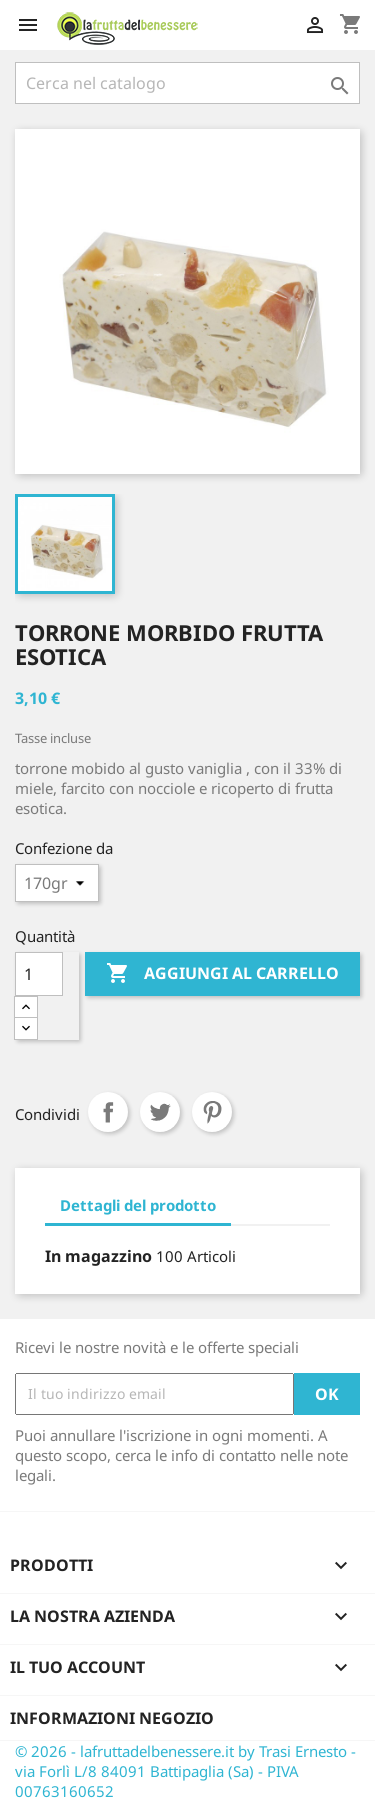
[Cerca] (187, 83)
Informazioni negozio (112, 1718)
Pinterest (212, 1112)
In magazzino (98, 1256)
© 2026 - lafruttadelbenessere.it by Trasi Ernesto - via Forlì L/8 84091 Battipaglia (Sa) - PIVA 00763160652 (185, 1771)
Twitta (160, 1112)
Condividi (108, 1112)
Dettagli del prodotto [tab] (138, 1205)
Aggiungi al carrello (222, 974)
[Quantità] (39, 974)
